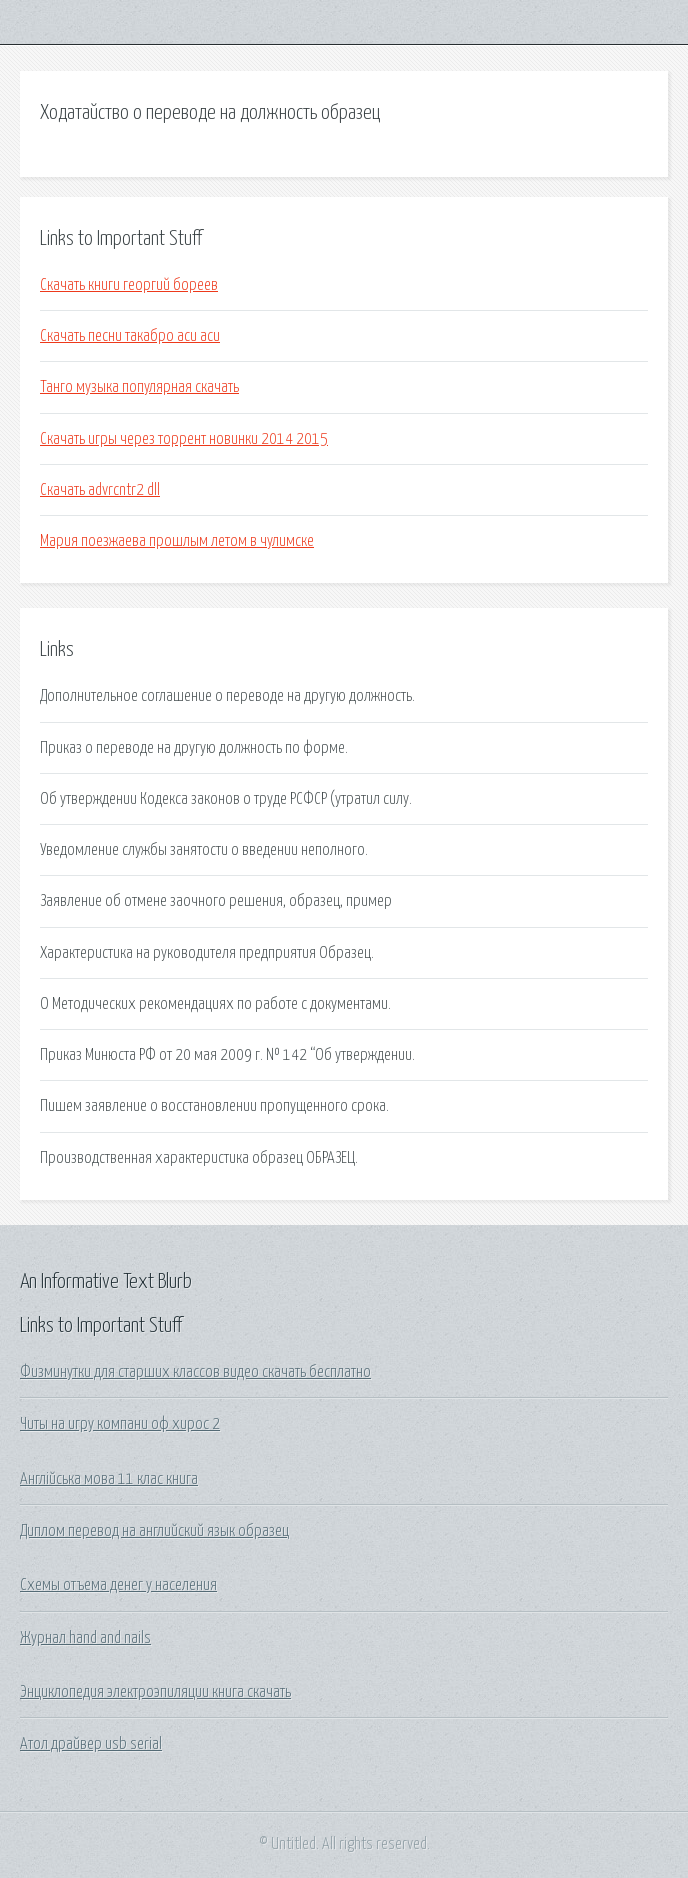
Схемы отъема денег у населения (118, 1585)
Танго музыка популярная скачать (139, 387)
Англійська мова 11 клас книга (109, 1479)
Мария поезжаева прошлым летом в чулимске (177, 541)
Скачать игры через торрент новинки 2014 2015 (184, 439)
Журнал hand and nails (85, 1638)
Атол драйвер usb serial (91, 1744)
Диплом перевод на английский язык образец (154, 1531)
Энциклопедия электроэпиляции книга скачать (155, 1692)
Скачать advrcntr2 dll (100, 490)
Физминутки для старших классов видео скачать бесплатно (195, 1372)
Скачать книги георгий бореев (129, 285)
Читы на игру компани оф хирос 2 (120, 1424)
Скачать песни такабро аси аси (130, 336)
